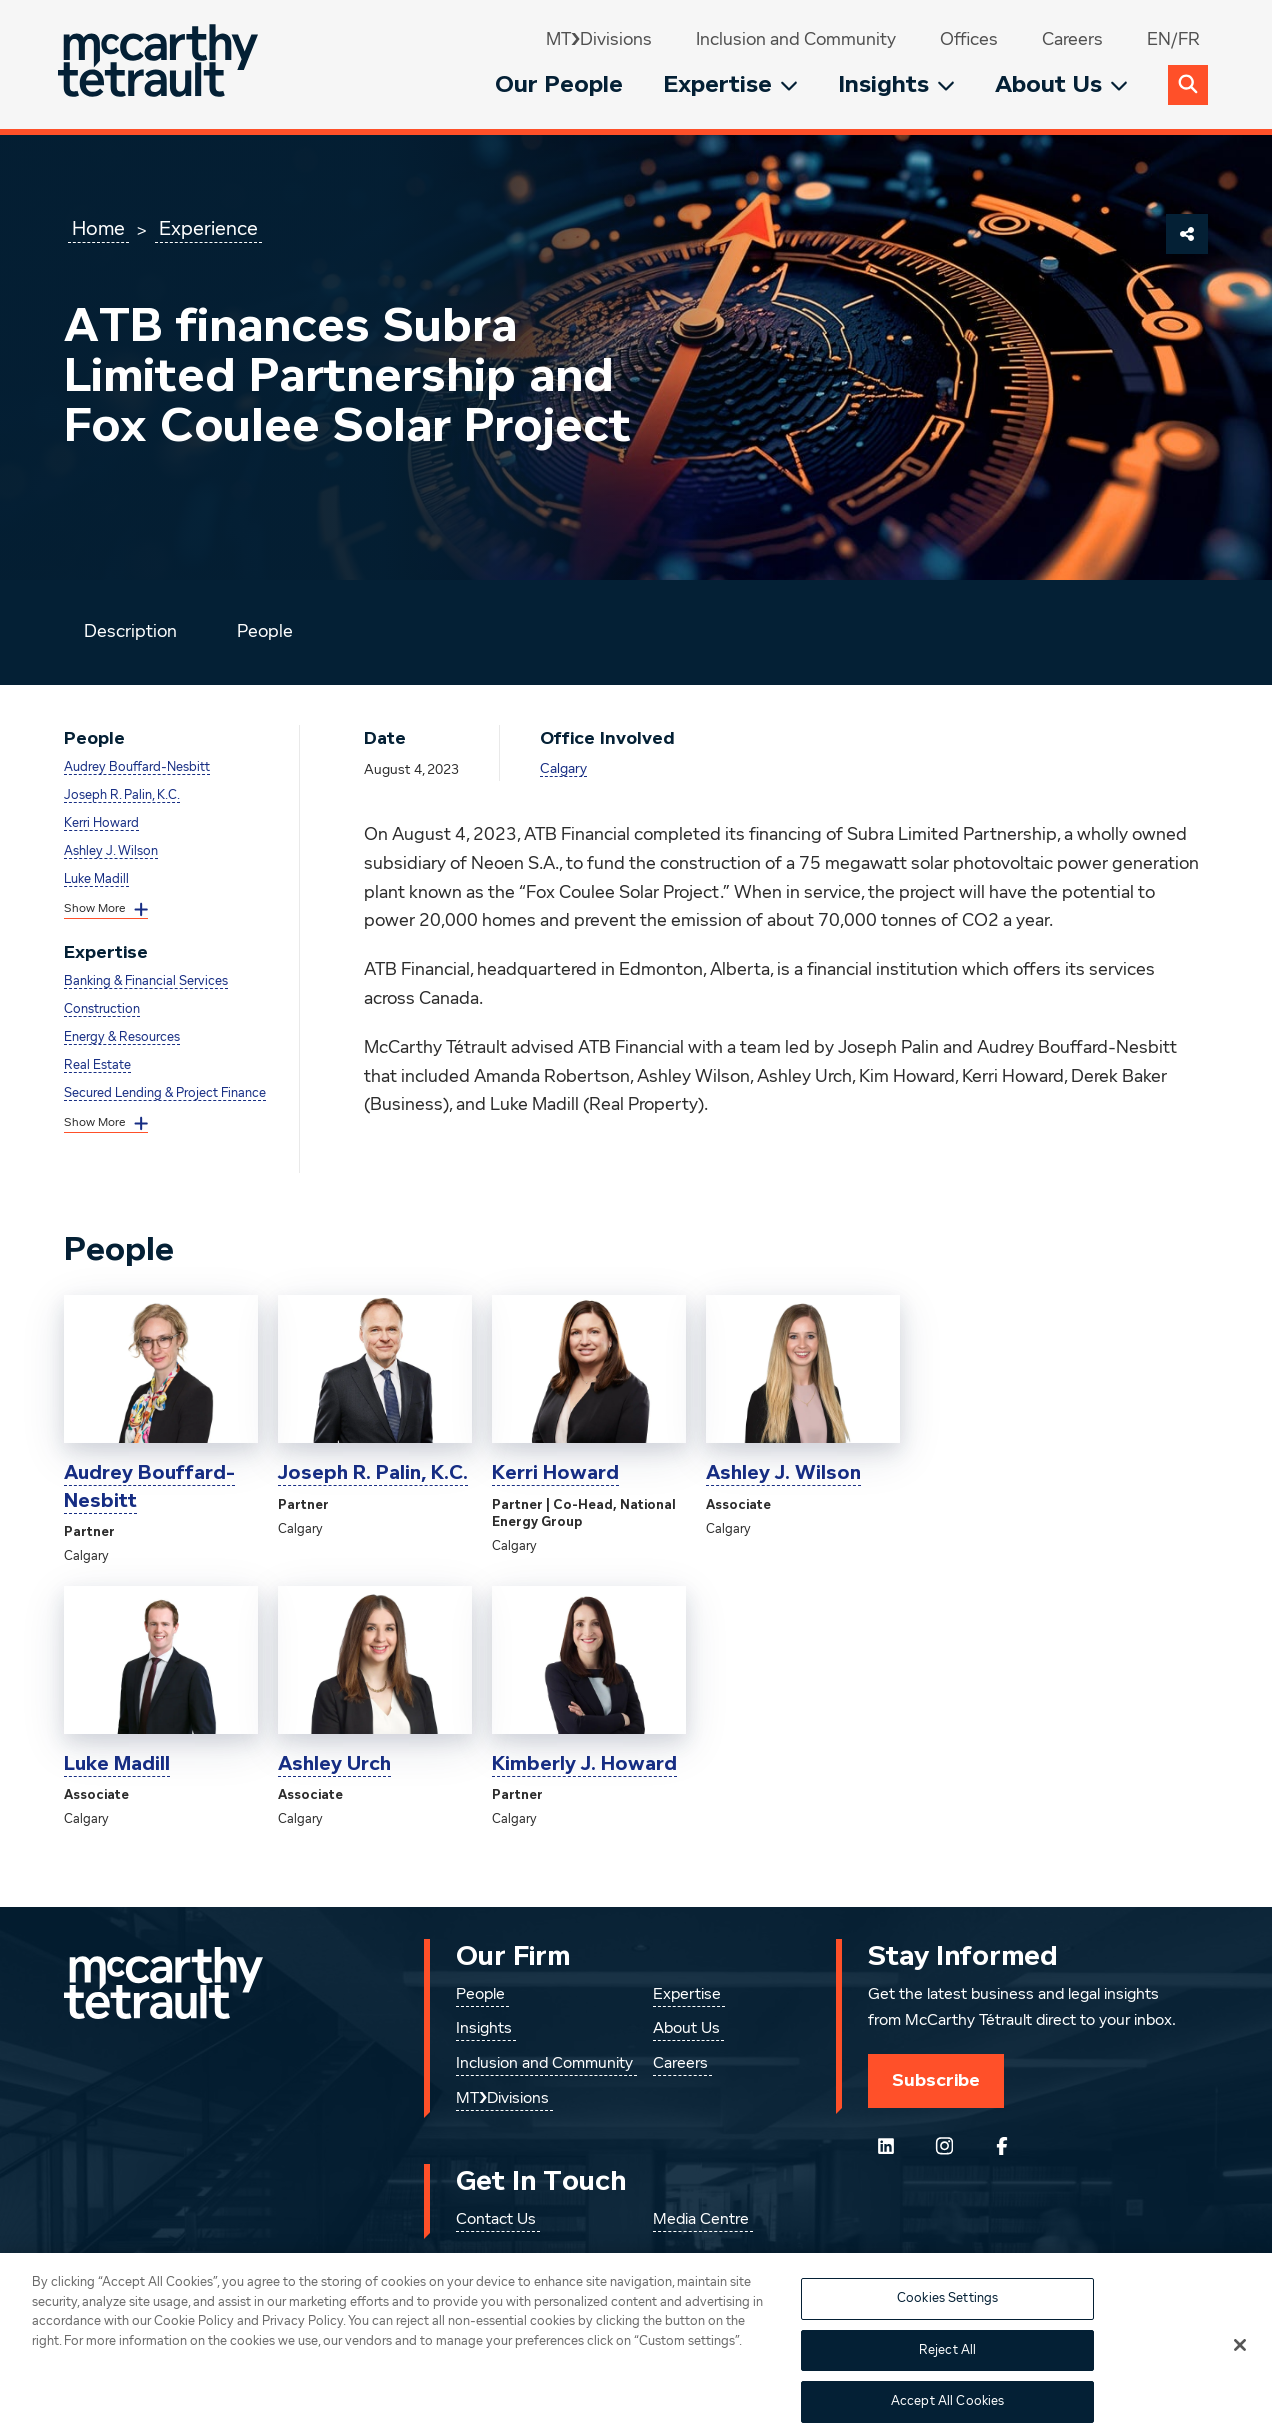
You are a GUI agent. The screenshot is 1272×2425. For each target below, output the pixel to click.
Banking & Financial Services (146, 981)
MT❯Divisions (599, 40)
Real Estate (97, 1065)
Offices (969, 40)
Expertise (730, 84)
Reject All (947, 2370)
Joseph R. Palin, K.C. (122, 795)
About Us (1061, 84)
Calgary (563, 769)
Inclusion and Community (796, 40)
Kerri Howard (101, 823)
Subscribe (936, 2080)
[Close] (1240, 2366)
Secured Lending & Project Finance (165, 1093)
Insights (896, 84)
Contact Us (496, 2220)
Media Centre (701, 2220)
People (265, 632)
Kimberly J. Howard (584, 1764)
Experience (208, 229)
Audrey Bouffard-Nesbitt (137, 767)
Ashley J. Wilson (111, 851)
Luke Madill (96, 879)
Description (130, 632)
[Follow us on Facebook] (1002, 2146)
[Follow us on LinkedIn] (886, 2146)
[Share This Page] (1187, 234)
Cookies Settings (947, 2319)
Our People (559, 84)
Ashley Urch (334, 1764)
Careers (1072, 40)
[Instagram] (944, 2146)
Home (98, 229)
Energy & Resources (122, 1037)
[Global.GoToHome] (160, 64)
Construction (102, 1009)
